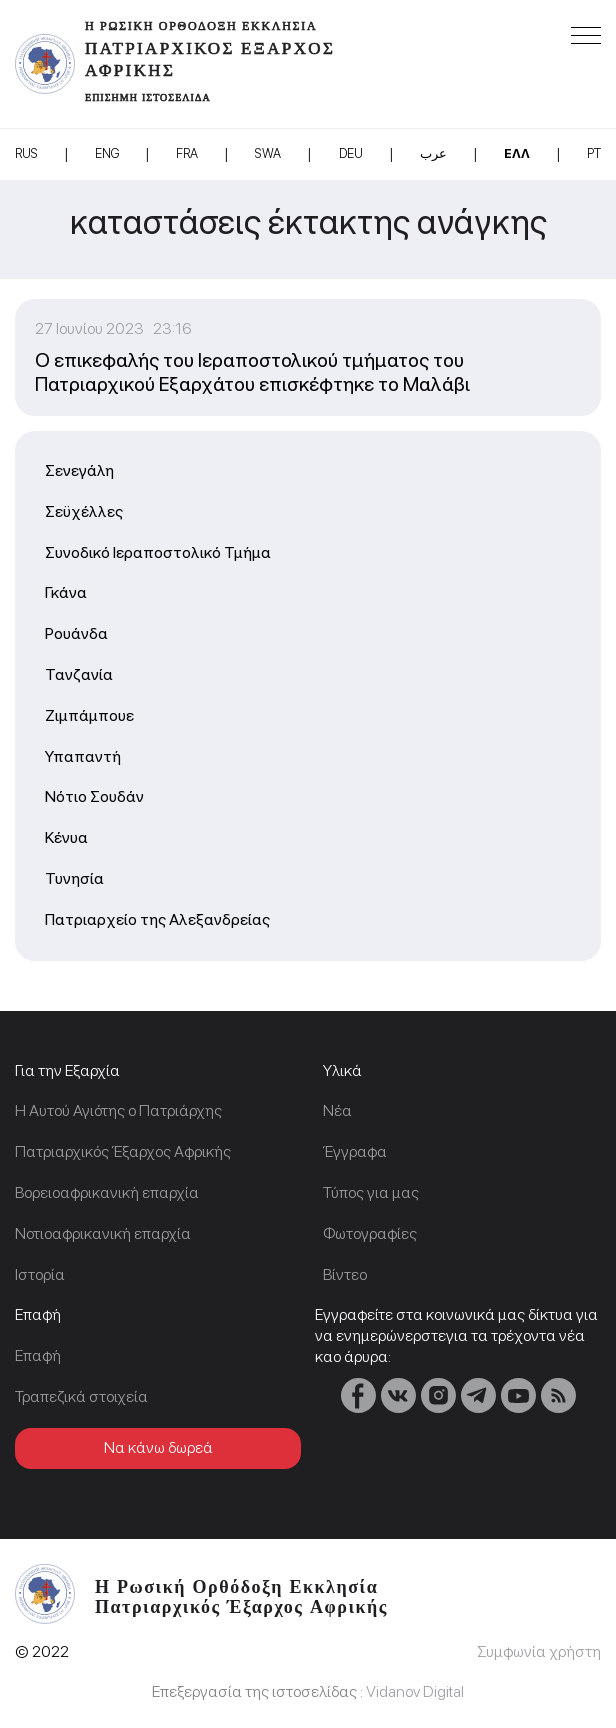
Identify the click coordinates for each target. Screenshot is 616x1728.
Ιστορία (40, 1274)
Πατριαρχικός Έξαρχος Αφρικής (123, 1151)
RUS (26, 153)
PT (594, 153)
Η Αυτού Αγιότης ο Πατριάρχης (118, 1110)
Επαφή (38, 1355)
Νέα (337, 1110)
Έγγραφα (355, 1151)
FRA (187, 153)
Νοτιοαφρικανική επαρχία (103, 1233)
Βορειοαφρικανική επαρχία (107, 1192)
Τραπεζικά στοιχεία (81, 1396)
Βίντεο (345, 1274)
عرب (433, 153)
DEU (351, 153)
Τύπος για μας (371, 1192)
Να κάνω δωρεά (158, 1447)
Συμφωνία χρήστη (539, 1651)
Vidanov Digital (415, 1691)
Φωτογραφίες (370, 1233)
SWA (268, 153)
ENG (107, 153)
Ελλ (517, 153)
